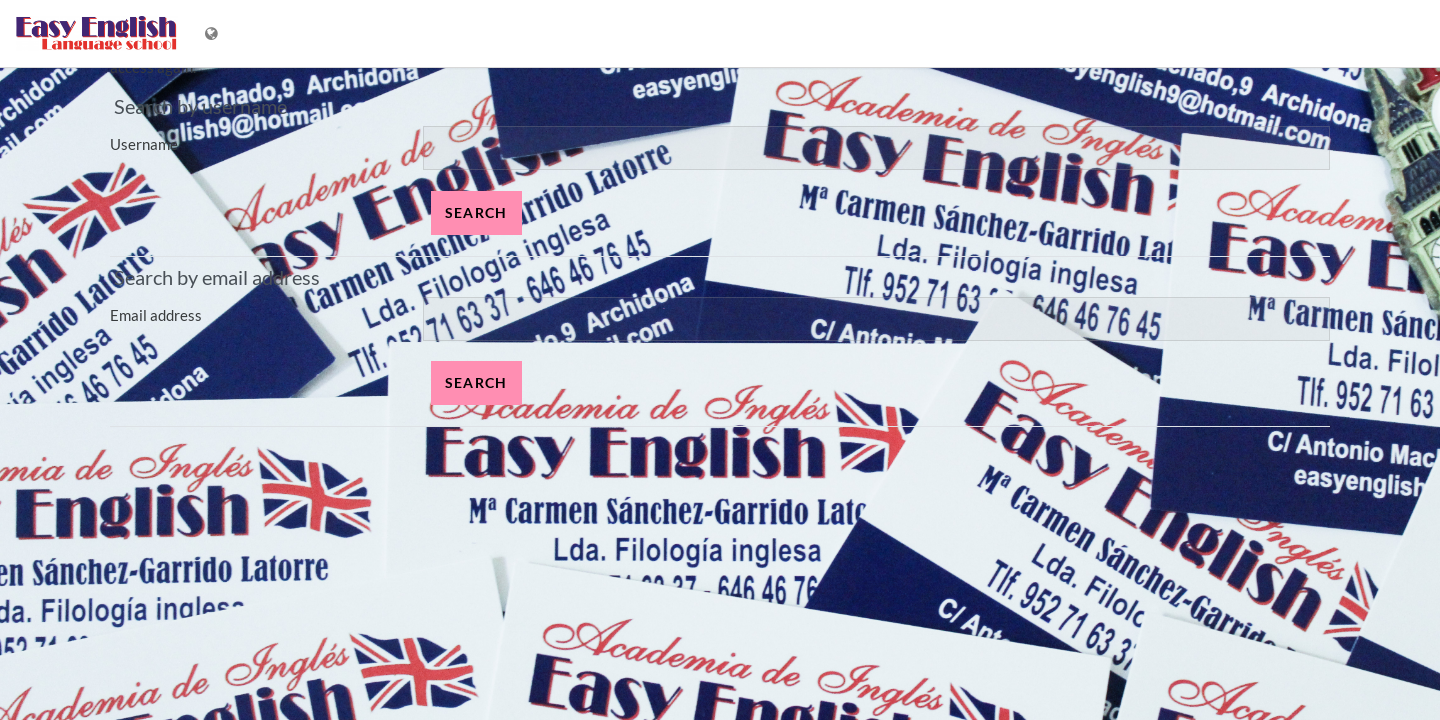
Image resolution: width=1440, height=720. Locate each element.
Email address (156, 315)
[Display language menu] (213, 33)
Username (144, 144)
